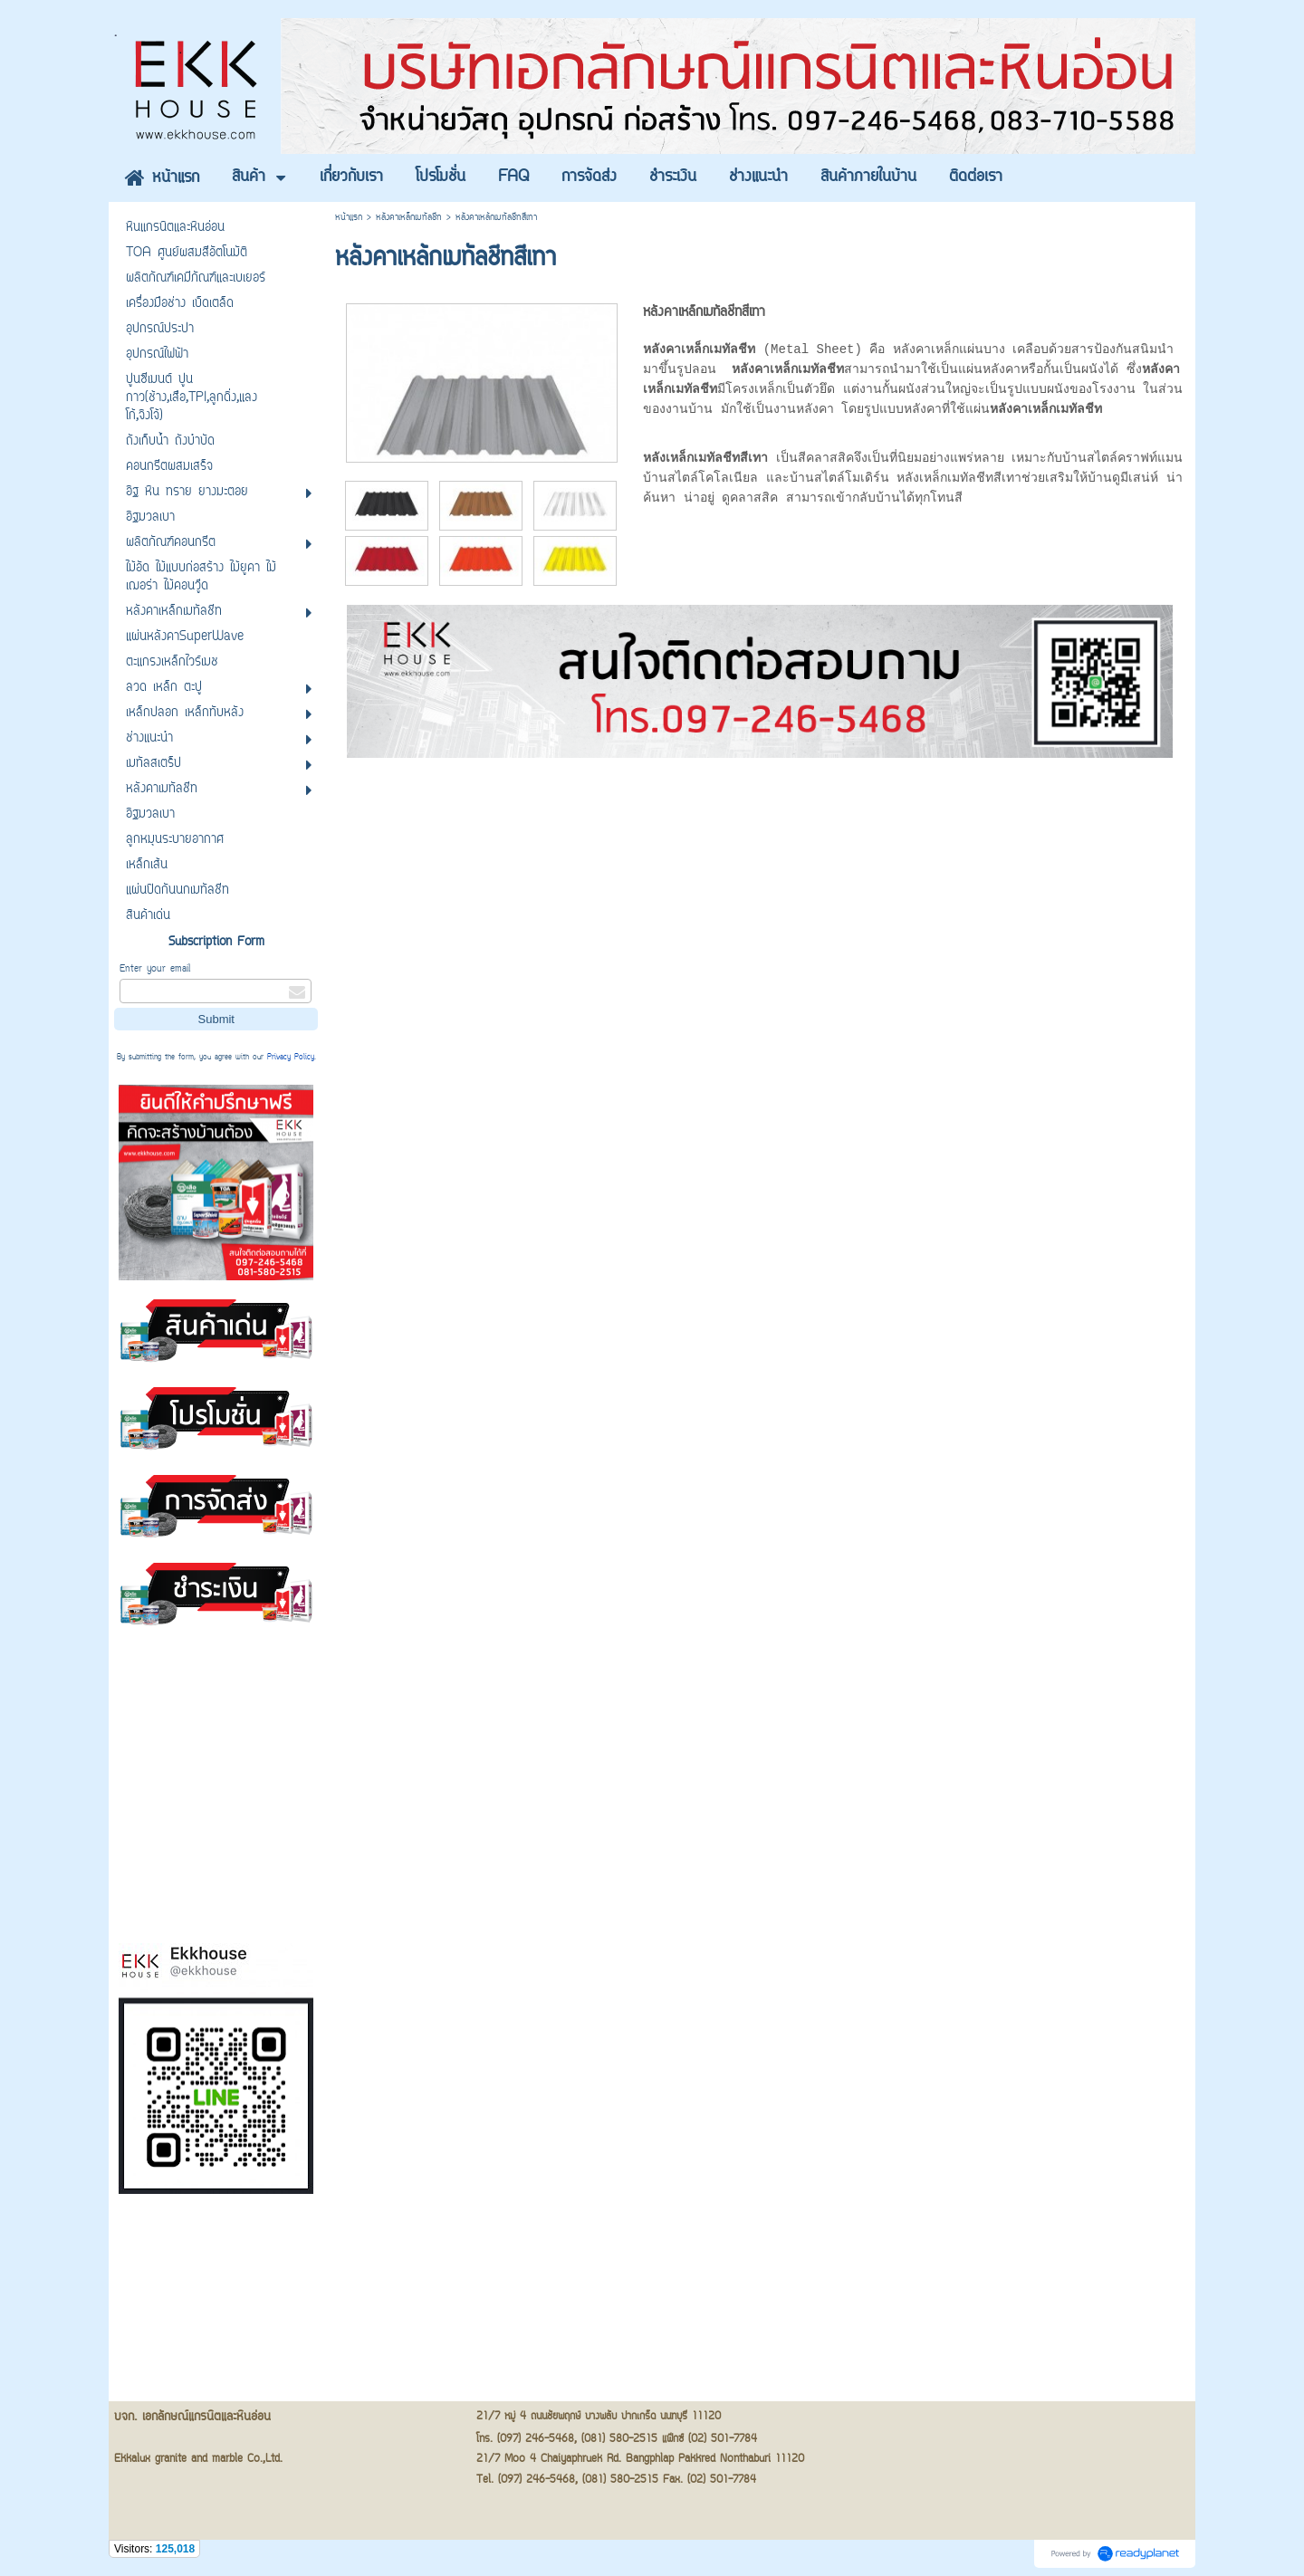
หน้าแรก (348, 218)
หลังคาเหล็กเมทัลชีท (409, 218)
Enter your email (155, 969)
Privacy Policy (290, 1057)
